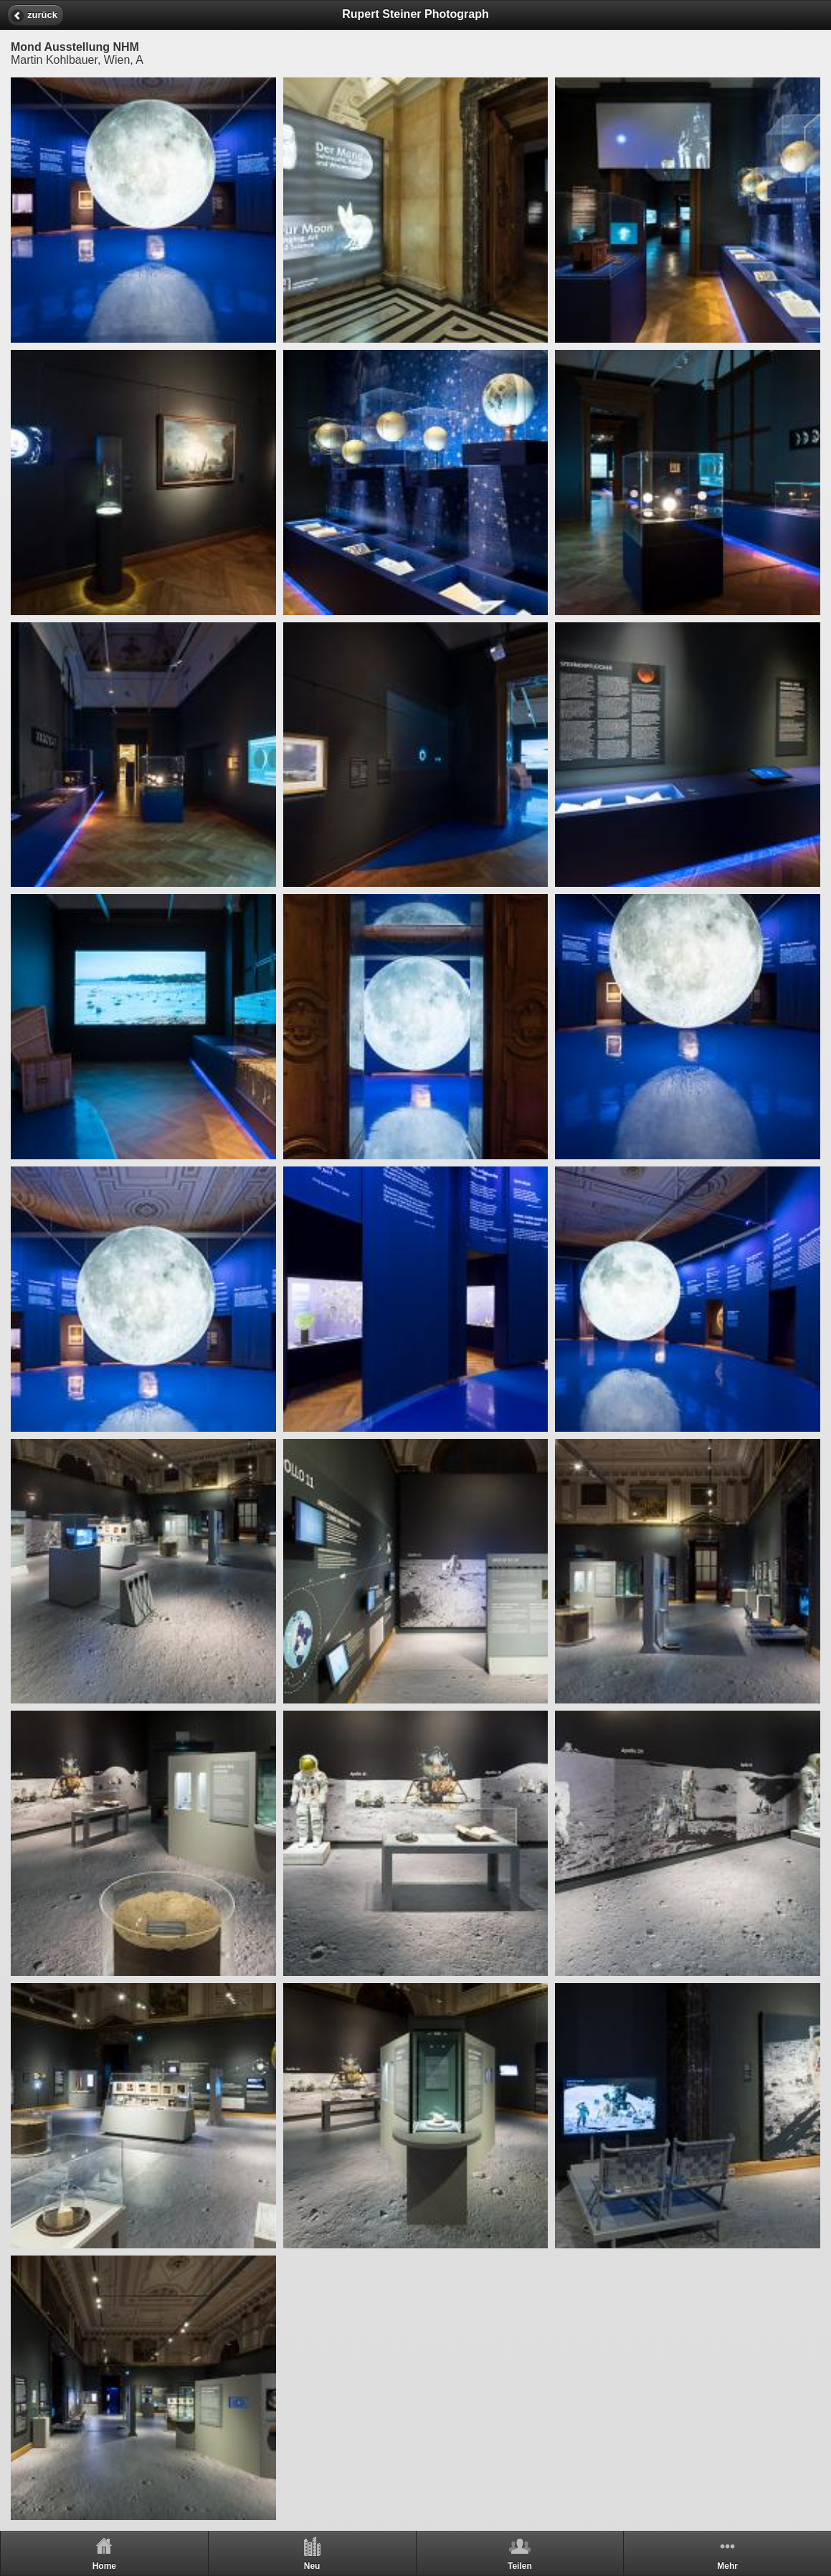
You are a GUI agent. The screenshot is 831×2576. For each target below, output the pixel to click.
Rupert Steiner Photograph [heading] (415, 14)
